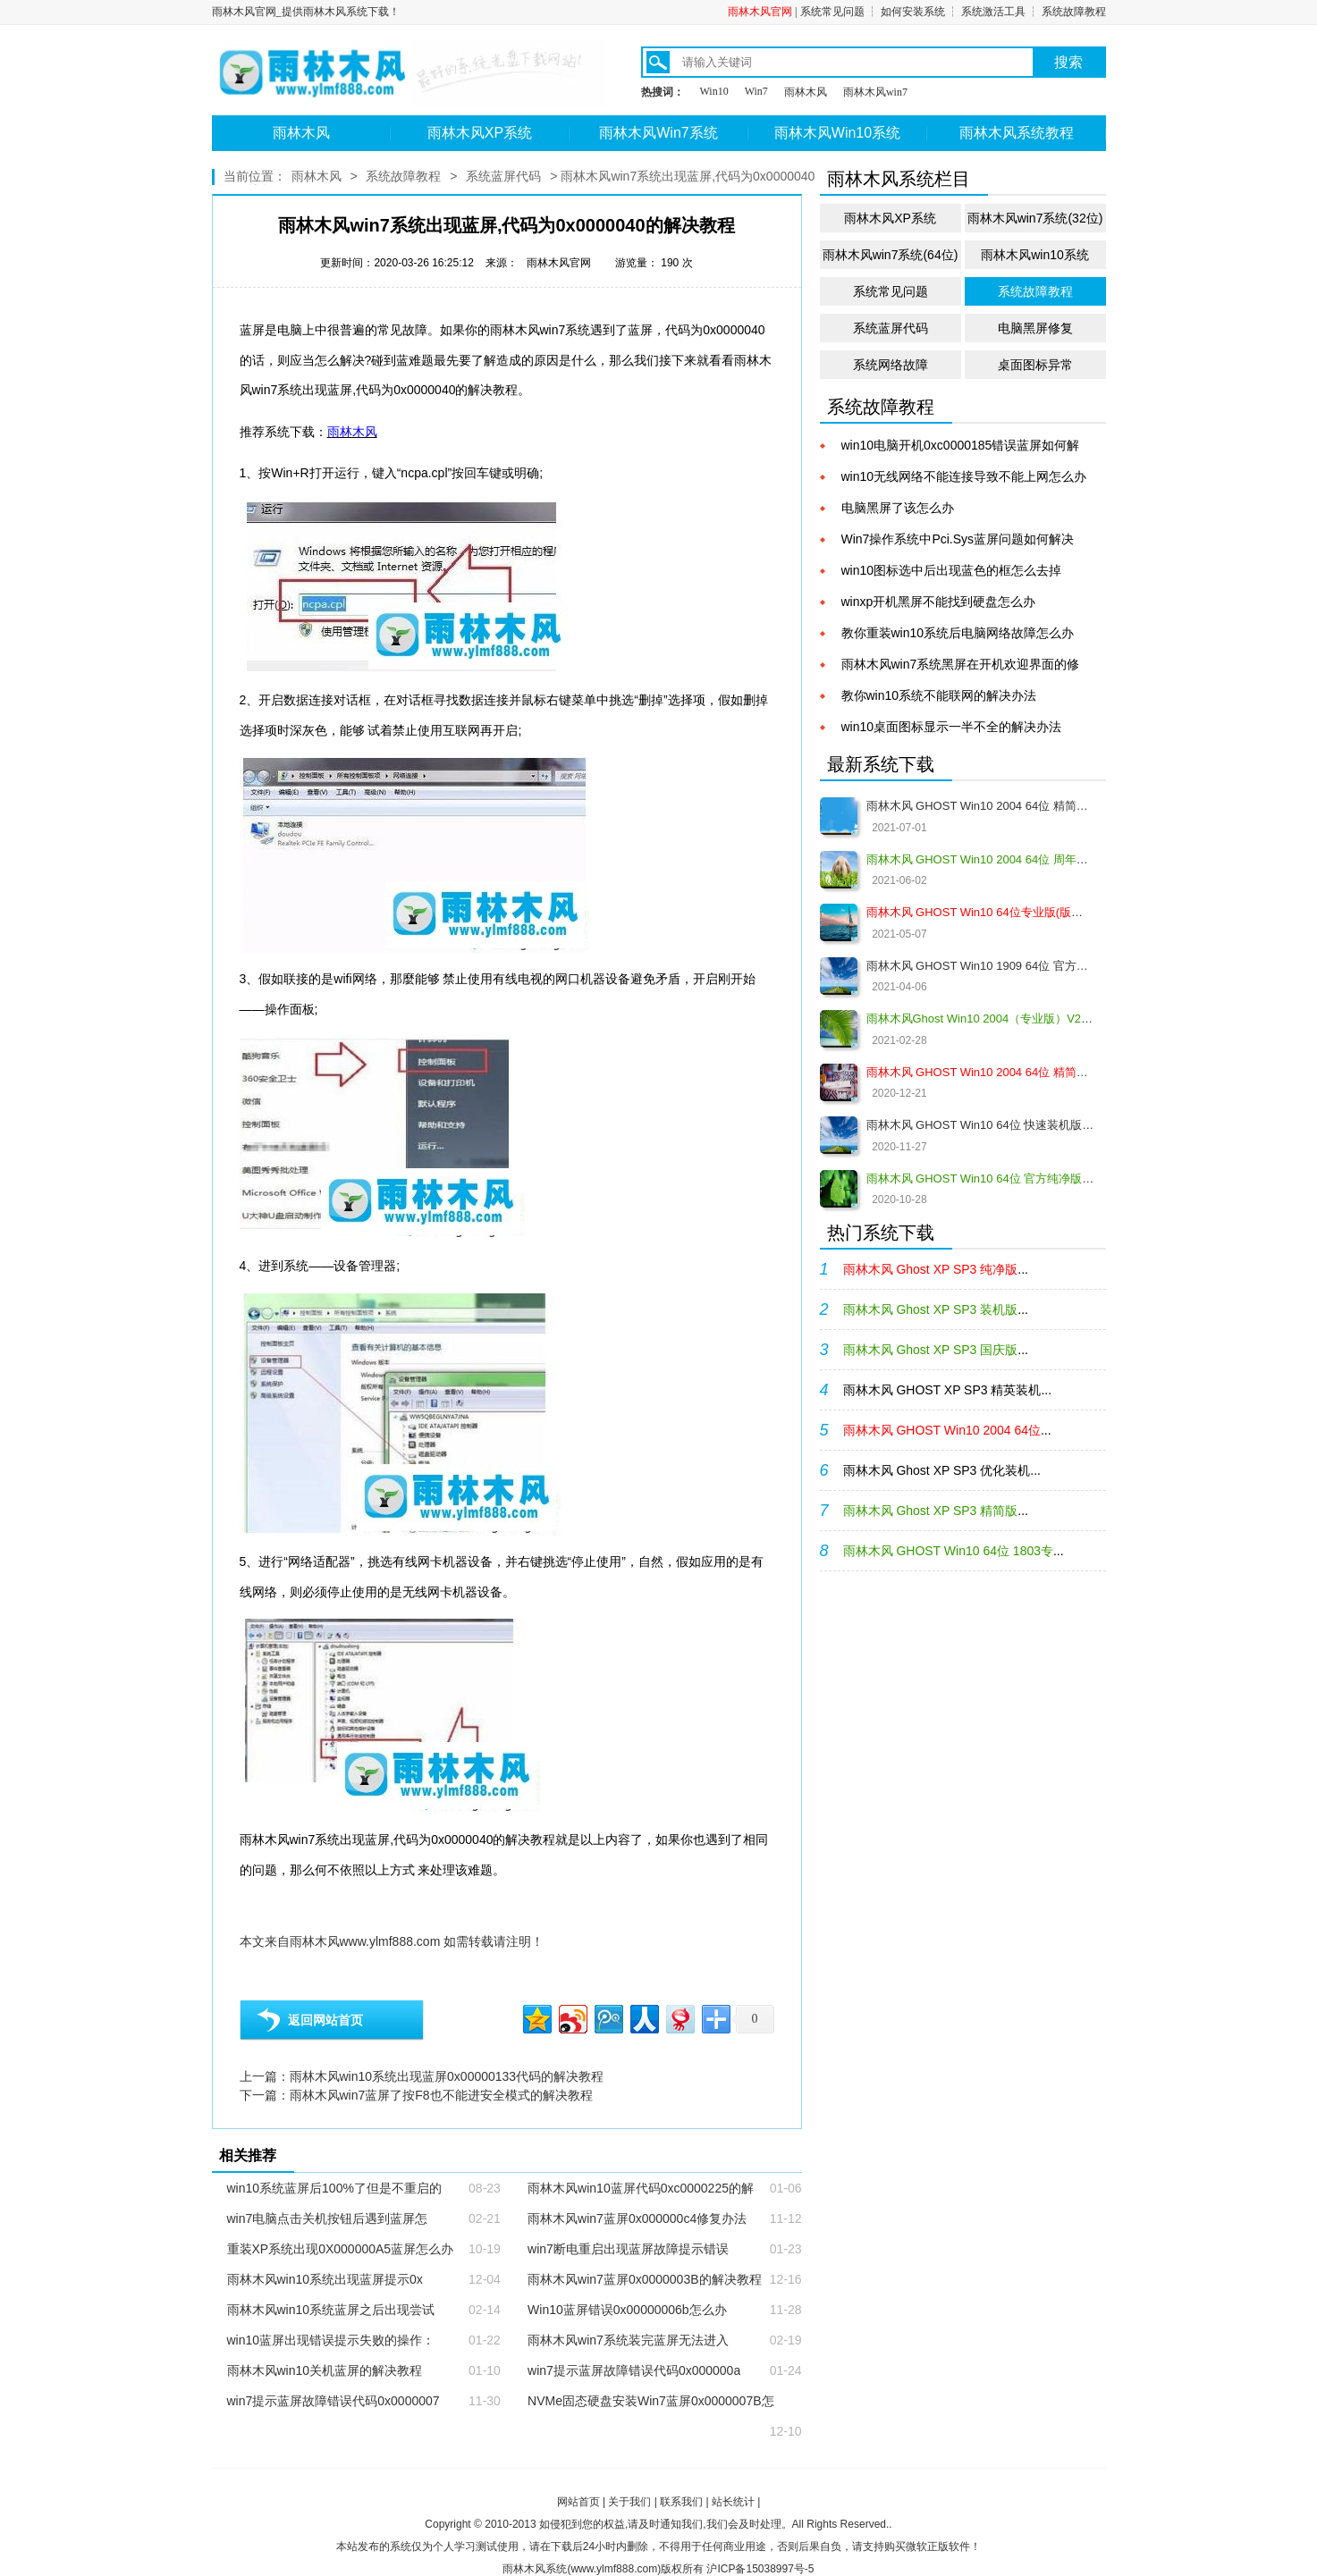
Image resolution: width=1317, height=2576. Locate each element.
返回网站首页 (325, 2020)
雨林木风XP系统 (479, 132)
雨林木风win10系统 (1035, 255)
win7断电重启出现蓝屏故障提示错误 (628, 2249)
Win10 (714, 91)
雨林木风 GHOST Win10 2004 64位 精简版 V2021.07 (980, 805)
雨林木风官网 (760, 11)
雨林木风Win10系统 (837, 132)
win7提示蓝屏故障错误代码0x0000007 (333, 2401)
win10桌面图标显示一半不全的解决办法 (951, 727)
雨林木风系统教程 (1016, 132)
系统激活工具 (993, 11)
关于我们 (629, 2502)
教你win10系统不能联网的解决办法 (939, 695)
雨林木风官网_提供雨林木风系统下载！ (306, 11)
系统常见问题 (832, 11)
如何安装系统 (913, 11)
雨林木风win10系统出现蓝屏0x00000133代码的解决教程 (447, 2076)
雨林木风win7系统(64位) (890, 255)
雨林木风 (805, 92)
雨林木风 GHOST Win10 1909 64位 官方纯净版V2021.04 (980, 965)
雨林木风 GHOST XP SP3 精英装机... (947, 1390)
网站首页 (578, 2502)
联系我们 (681, 2502)
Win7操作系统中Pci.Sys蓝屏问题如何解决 (958, 539)
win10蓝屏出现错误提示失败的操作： (331, 2340)
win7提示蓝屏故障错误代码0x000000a (634, 2370)
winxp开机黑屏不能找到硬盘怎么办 (938, 601)
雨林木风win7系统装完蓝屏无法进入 (628, 2340)
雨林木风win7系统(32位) (1035, 218)
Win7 (756, 91)
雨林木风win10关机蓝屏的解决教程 (325, 2370)
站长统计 (733, 2502)
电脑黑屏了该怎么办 (897, 508)
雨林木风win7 (875, 92)
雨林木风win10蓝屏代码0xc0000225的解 (641, 2188)
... (935, 1269)
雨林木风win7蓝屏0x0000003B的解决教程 (644, 2279)
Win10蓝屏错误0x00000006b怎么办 (627, 2309)
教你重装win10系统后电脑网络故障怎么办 (958, 633)
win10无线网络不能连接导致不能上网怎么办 (964, 476)
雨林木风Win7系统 (658, 132)
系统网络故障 (890, 365)
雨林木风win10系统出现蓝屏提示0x (325, 2279)
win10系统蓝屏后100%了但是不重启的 (334, 2188)
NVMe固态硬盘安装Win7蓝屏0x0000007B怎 (650, 2401)
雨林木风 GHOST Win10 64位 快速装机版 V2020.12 (980, 1125)
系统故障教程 (1074, 11)
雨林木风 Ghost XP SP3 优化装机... (942, 1470)
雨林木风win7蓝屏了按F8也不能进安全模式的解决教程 (441, 2095)
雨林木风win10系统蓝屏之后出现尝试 (331, 2309)
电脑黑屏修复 (1035, 328)
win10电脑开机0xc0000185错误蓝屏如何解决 (960, 446)
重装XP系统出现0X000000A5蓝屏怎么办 (340, 2249)
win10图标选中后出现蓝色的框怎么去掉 (951, 570)
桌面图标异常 (1035, 365)
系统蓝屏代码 (503, 176)
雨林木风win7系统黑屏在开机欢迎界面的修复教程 (960, 665)
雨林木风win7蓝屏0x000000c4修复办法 (637, 2218)
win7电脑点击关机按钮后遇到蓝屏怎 (327, 2218)
